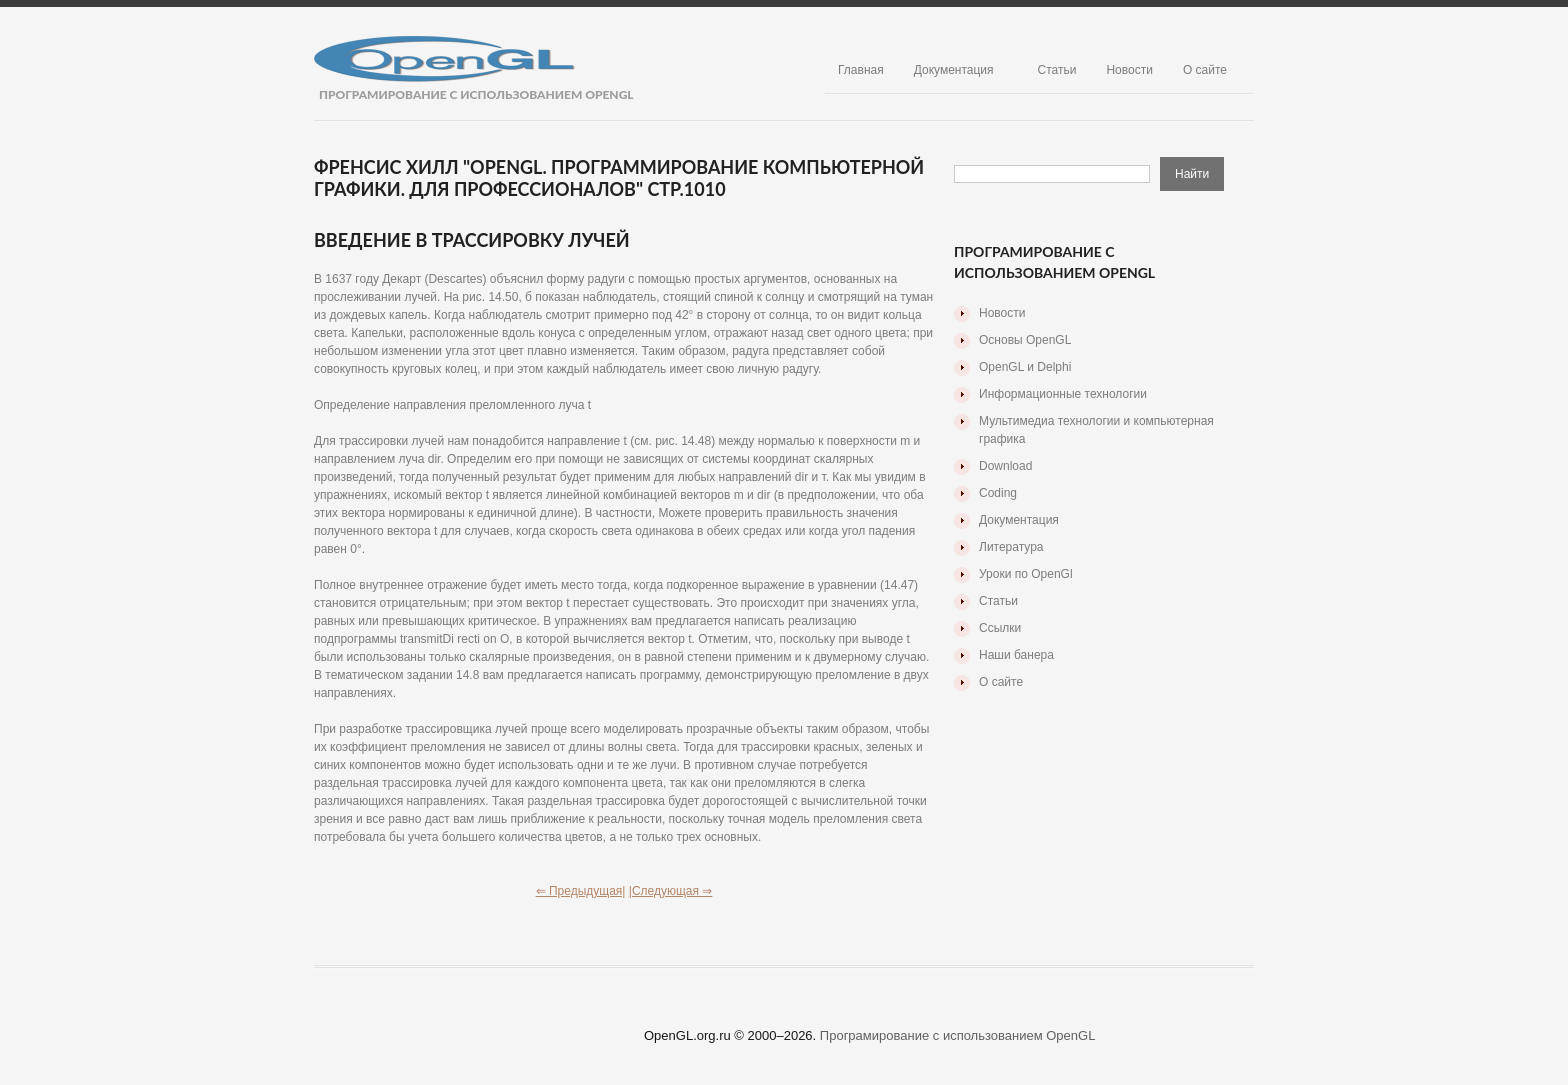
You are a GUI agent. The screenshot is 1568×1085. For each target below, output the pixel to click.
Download (1005, 466)
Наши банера (1016, 655)
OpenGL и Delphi (1025, 367)
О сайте (1205, 70)
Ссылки (1000, 628)
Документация (954, 70)
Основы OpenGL (1025, 340)
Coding (998, 493)
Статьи (1057, 70)
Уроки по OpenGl (1026, 574)
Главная (861, 70)
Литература (1011, 547)
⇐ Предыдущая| (581, 891)
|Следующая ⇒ (671, 891)
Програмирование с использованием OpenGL (958, 1035)
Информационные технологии (1063, 394)
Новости (1129, 70)
